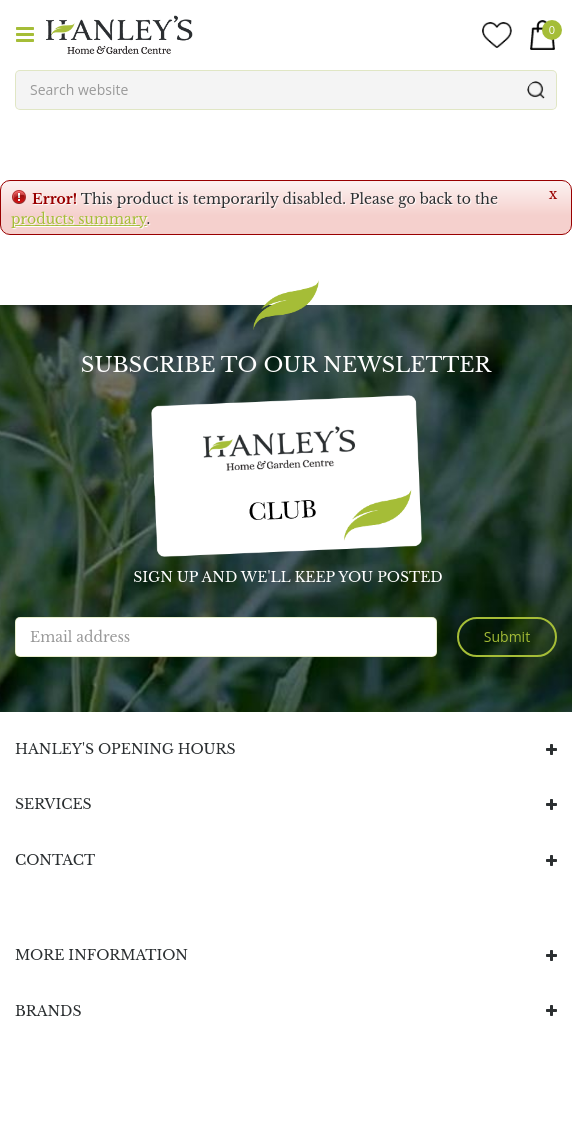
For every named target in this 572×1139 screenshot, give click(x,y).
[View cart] (542, 35)
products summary (79, 219)
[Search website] (286, 90)
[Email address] (226, 637)
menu (25, 35)
